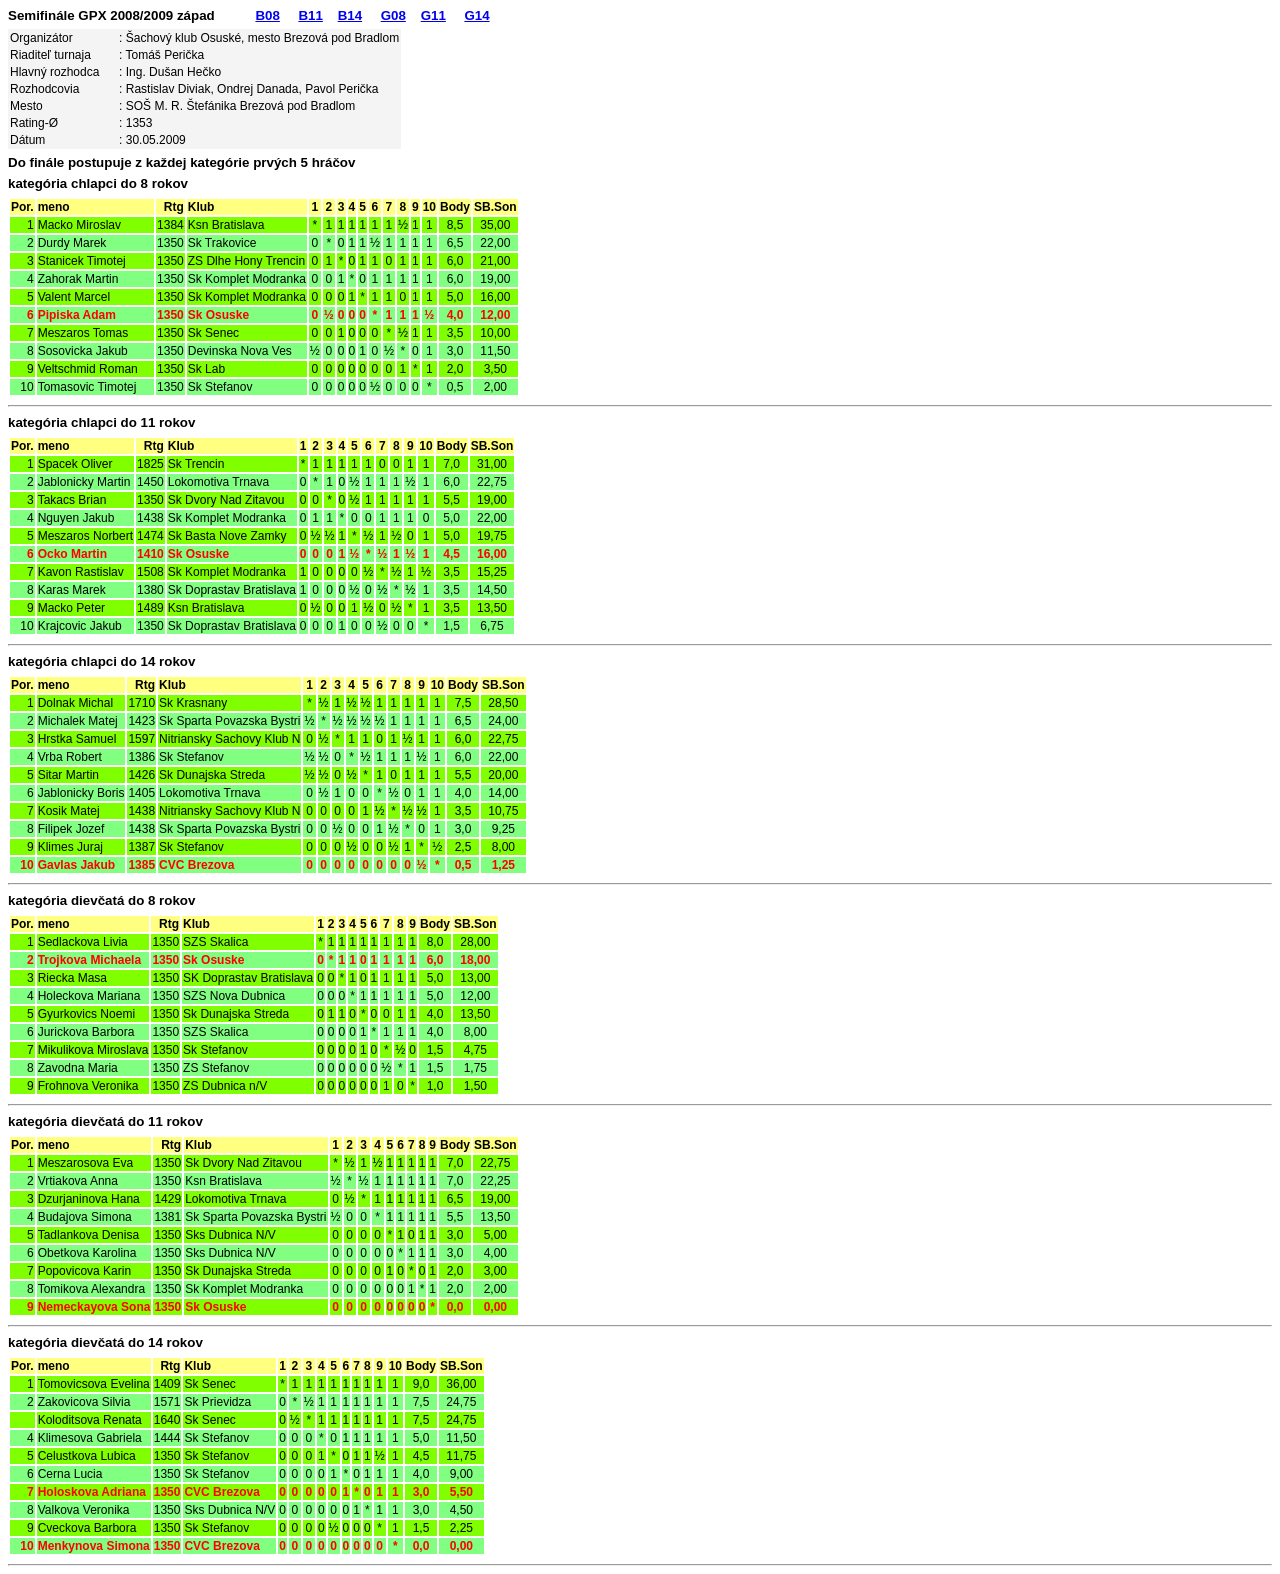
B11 (310, 15)
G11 (433, 15)
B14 (350, 15)
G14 (476, 15)
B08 (267, 15)
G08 (393, 15)
